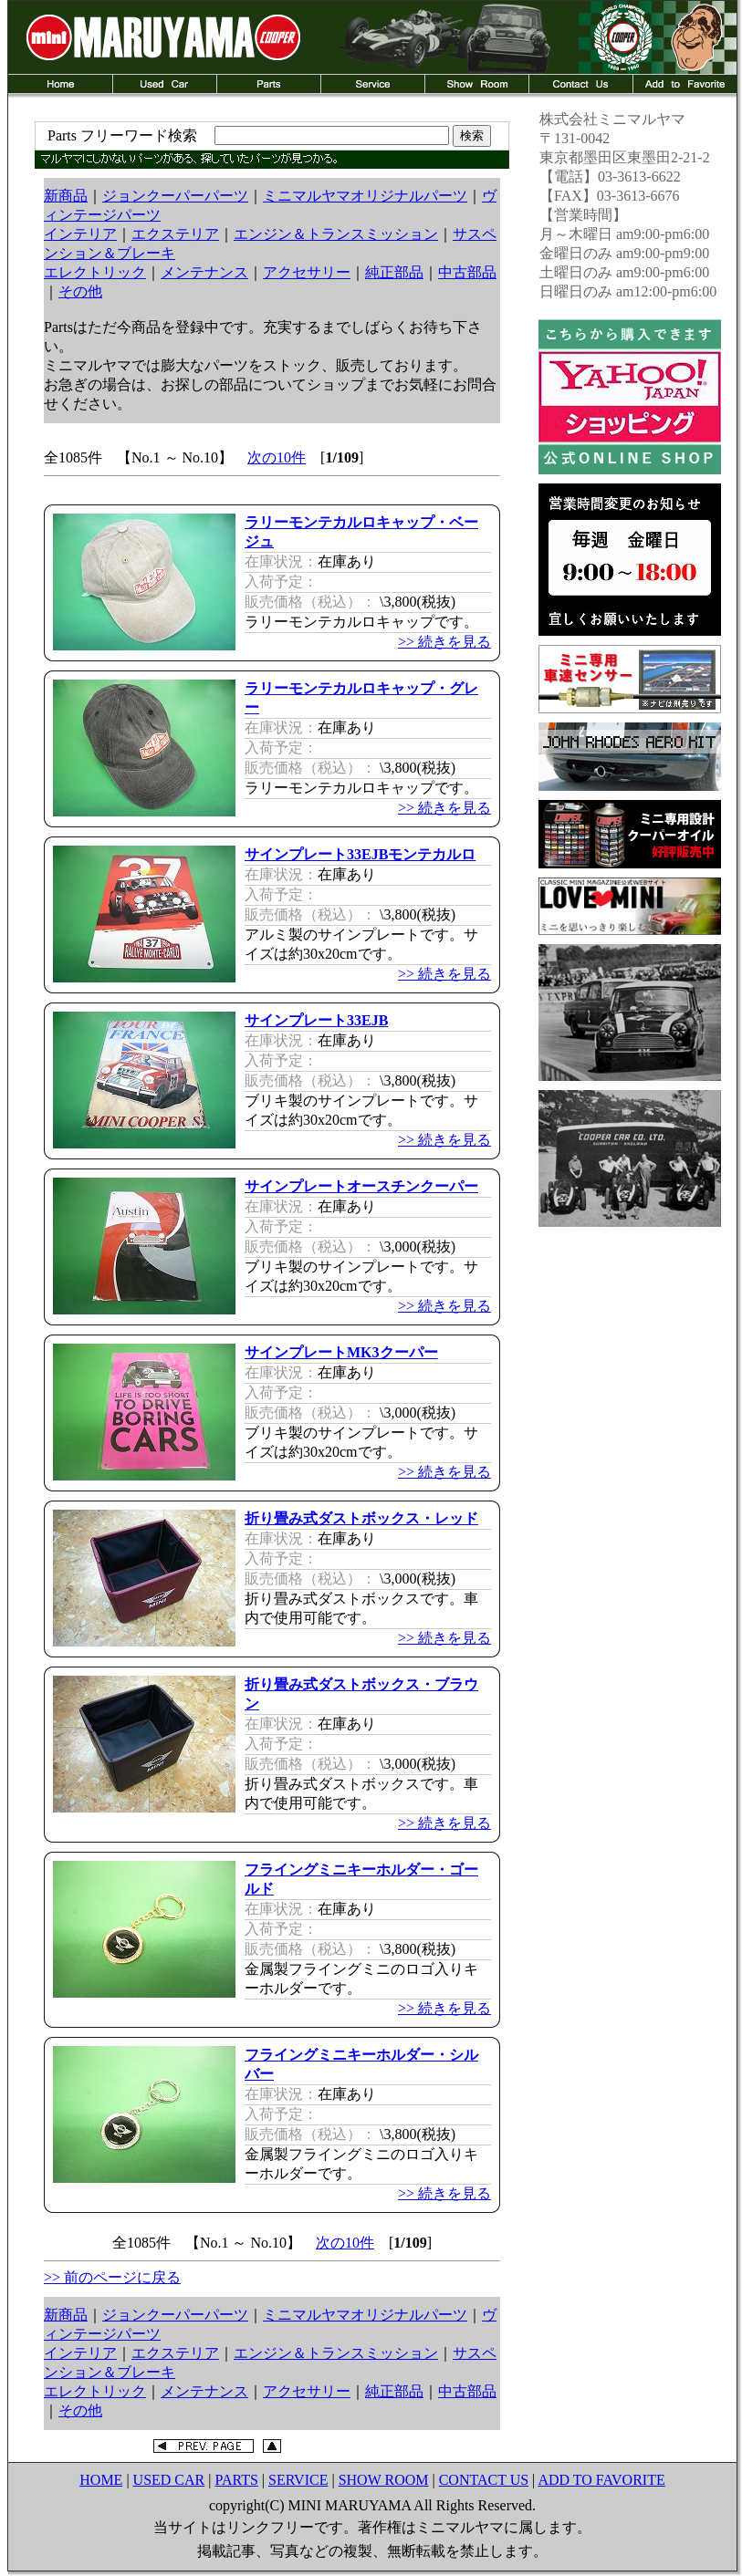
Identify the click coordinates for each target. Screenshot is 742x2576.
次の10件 (276, 457)
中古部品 (467, 272)
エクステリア (175, 234)
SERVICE (298, 2480)
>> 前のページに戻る (112, 2277)
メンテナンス (204, 272)
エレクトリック (95, 272)
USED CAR (169, 2480)
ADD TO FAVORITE (601, 2480)
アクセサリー (306, 272)
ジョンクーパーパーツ (175, 195)
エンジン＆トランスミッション (336, 234)
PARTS (235, 2480)
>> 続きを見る (444, 641)
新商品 (66, 195)
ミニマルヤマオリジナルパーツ (365, 195)
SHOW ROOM (384, 2480)
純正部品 (394, 272)
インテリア (80, 234)
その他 (80, 291)
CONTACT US (483, 2480)
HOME (100, 2480)
